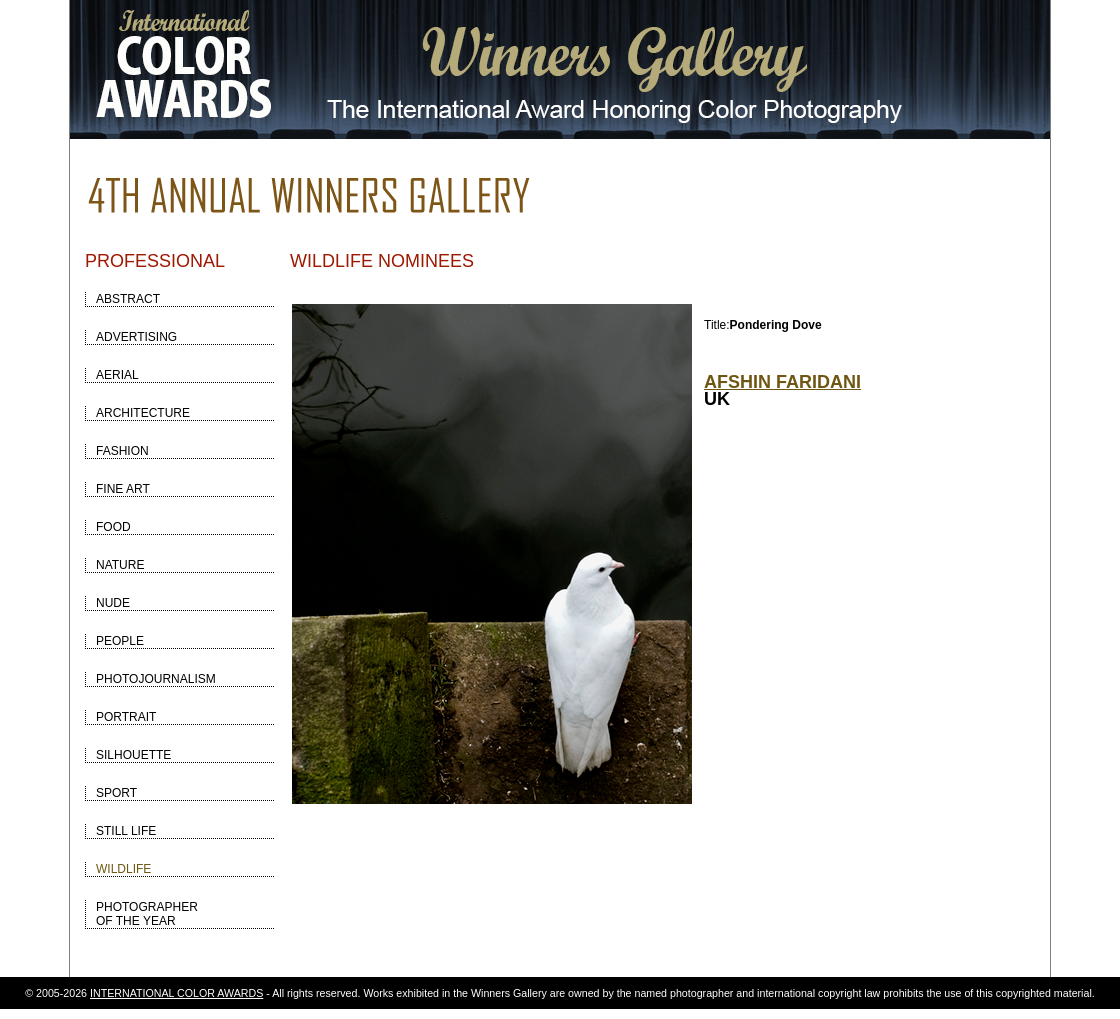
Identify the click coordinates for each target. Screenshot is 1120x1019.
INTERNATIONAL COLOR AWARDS (176, 993)
